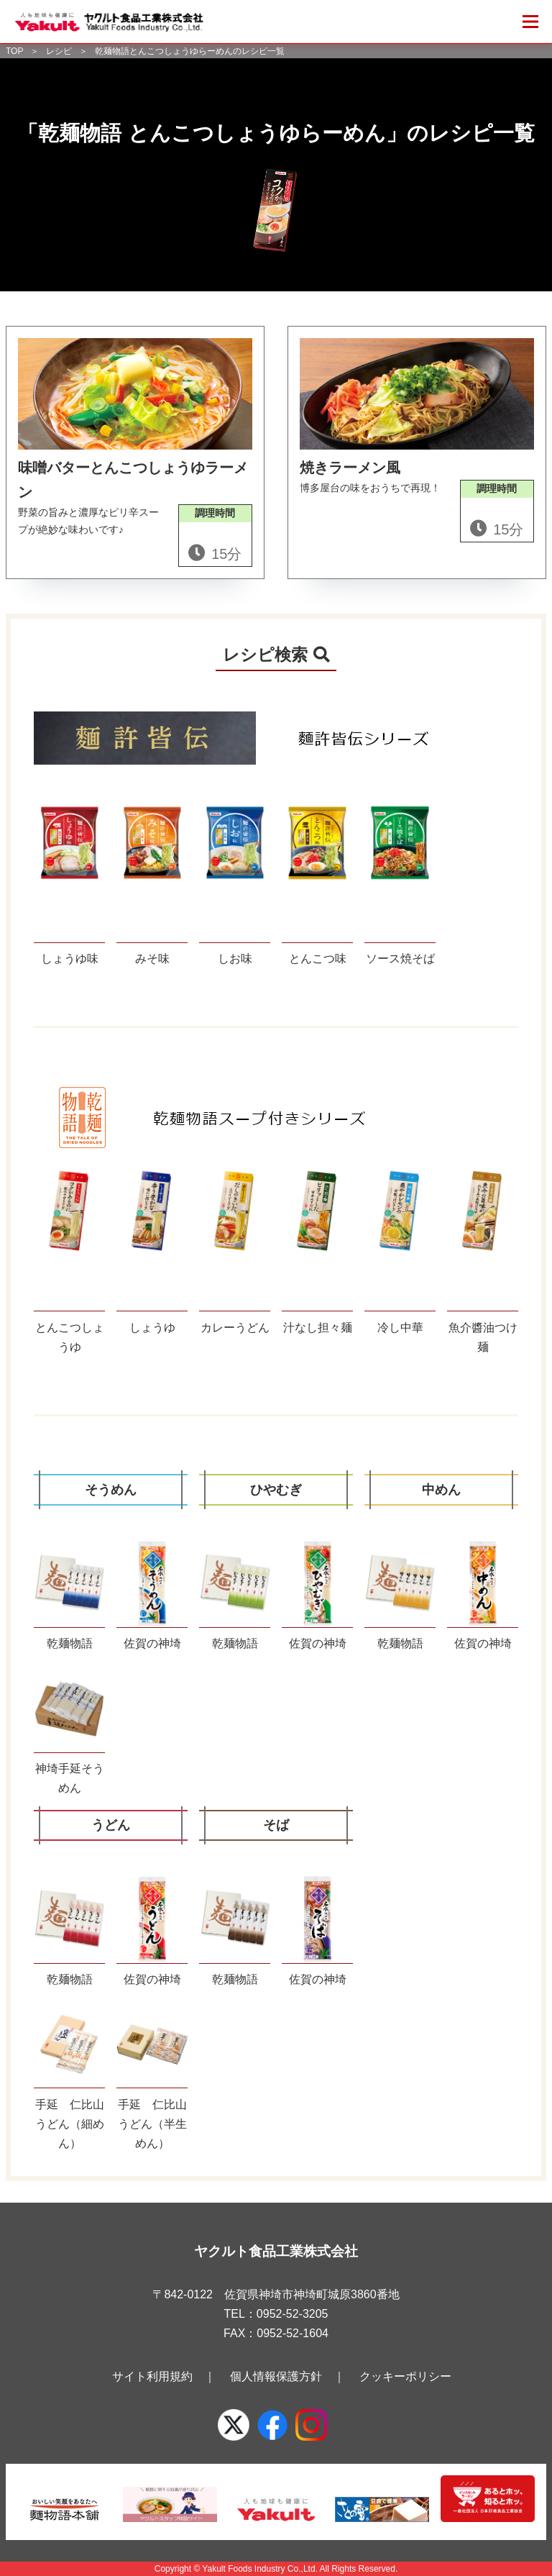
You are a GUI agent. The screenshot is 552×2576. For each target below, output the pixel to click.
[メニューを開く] (530, 21)
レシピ (59, 51)
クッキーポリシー (405, 2376)
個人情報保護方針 (276, 2376)
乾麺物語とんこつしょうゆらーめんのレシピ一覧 (190, 51)
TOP (14, 51)
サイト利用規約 (152, 2376)
